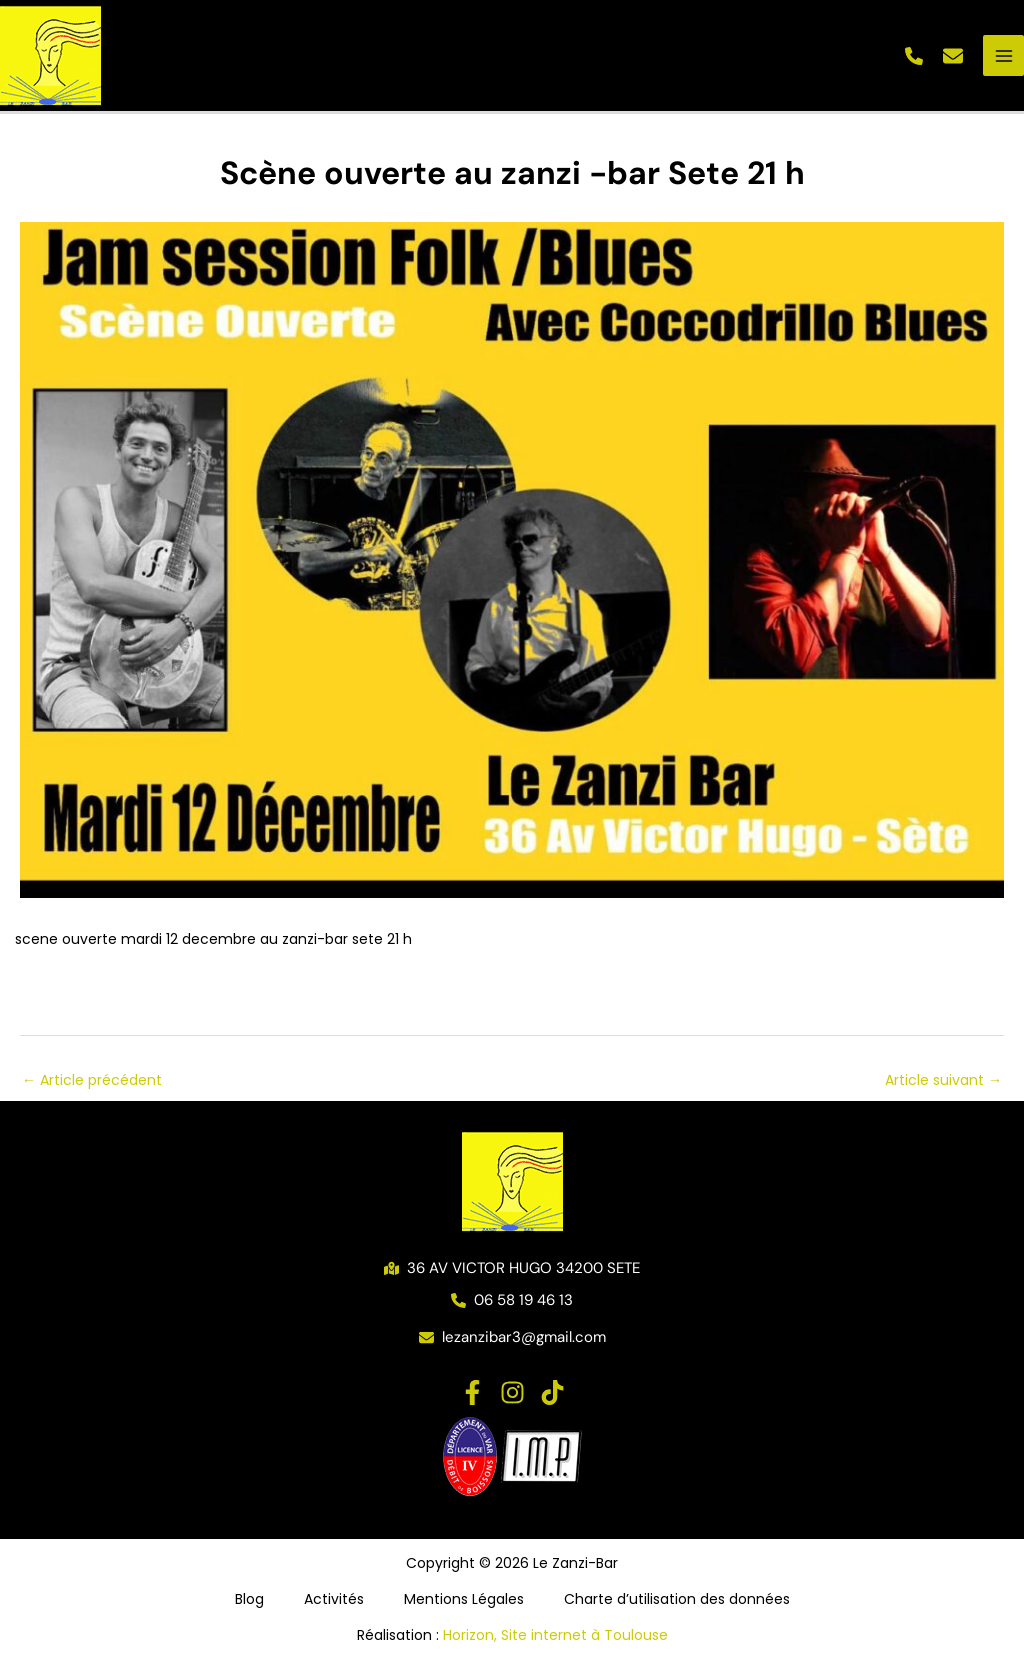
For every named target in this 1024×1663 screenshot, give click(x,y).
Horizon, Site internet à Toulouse (555, 1635)
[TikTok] (552, 1392)
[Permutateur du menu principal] (1003, 55)
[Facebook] (472, 1392)
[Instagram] (512, 1392)
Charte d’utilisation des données (677, 1599)
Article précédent (92, 1080)
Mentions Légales (464, 1599)
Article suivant (943, 1080)
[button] (914, 56)
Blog (249, 1599)
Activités (334, 1599)
